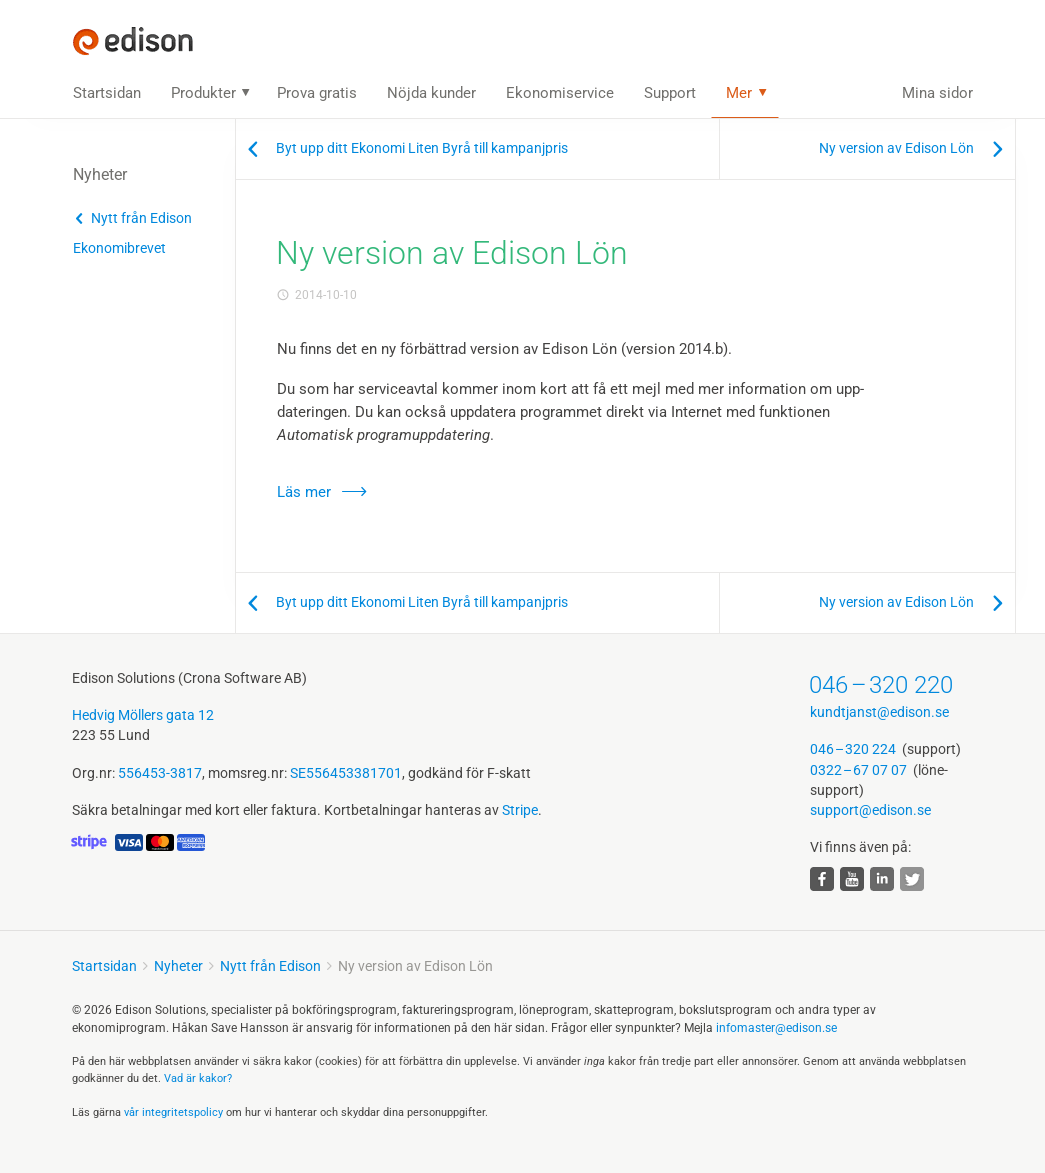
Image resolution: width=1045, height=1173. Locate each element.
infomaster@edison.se (776, 1028)
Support (670, 93)
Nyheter (178, 966)
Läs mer (304, 492)
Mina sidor (937, 93)
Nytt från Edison (141, 218)
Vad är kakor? (198, 1078)
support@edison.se (870, 810)
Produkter (203, 93)
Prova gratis (317, 93)
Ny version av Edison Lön (896, 148)
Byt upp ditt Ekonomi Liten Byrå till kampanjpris (422, 148)
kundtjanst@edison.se (879, 712)
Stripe (520, 810)
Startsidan (107, 93)
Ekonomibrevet (119, 248)
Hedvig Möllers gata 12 (143, 715)
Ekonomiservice (560, 93)
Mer (739, 93)
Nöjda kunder (431, 93)
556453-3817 (160, 773)
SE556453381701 (346, 773)
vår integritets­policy (173, 1112)
